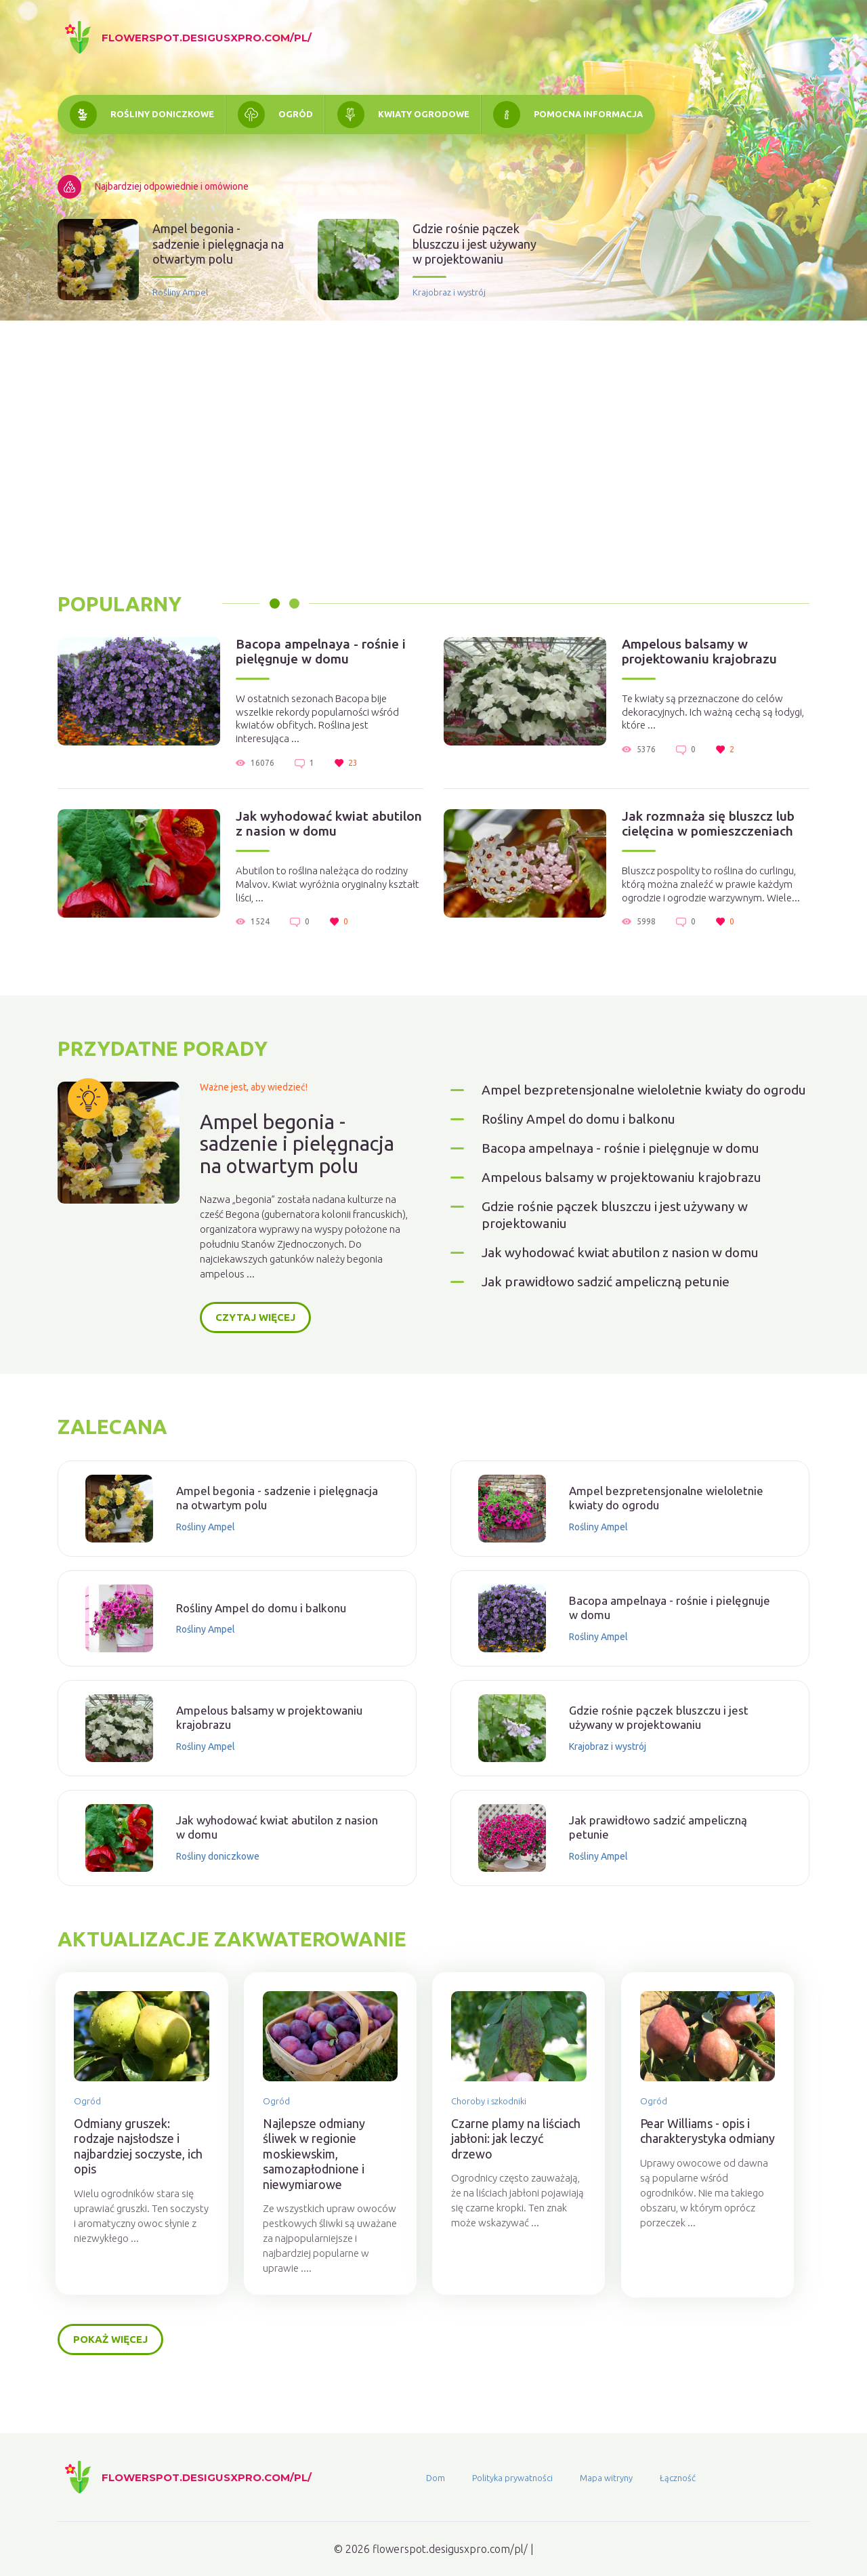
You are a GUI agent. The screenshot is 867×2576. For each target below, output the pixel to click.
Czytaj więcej (255, 1346)
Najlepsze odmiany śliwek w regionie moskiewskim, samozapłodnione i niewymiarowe (322, 2184)
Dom (435, 2477)
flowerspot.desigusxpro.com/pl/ (207, 37)
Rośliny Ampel (180, 293)
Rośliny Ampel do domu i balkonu (587, 1160)
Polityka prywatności (512, 2477)
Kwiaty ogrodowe (431, 115)
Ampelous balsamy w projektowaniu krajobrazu (709, 654)
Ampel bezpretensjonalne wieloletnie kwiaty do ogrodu (630, 1121)
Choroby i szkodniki (501, 2130)
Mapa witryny (606, 2477)
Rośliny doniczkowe (163, 115)
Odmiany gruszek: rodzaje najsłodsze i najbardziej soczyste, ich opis (142, 2177)
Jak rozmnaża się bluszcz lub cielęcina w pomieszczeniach (717, 828)
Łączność (678, 2477)
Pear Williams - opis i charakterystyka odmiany (712, 2169)
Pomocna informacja (599, 115)
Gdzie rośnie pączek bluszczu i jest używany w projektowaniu (474, 245)
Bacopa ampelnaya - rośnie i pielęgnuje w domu (329, 654)
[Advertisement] (433, 457)
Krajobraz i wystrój (449, 293)
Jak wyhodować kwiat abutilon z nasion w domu (320, 828)
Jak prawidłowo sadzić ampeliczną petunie (613, 1329)
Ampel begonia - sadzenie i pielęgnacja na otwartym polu (218, 245)
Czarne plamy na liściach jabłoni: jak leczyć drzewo (528, 2169)
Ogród (300, 115)
